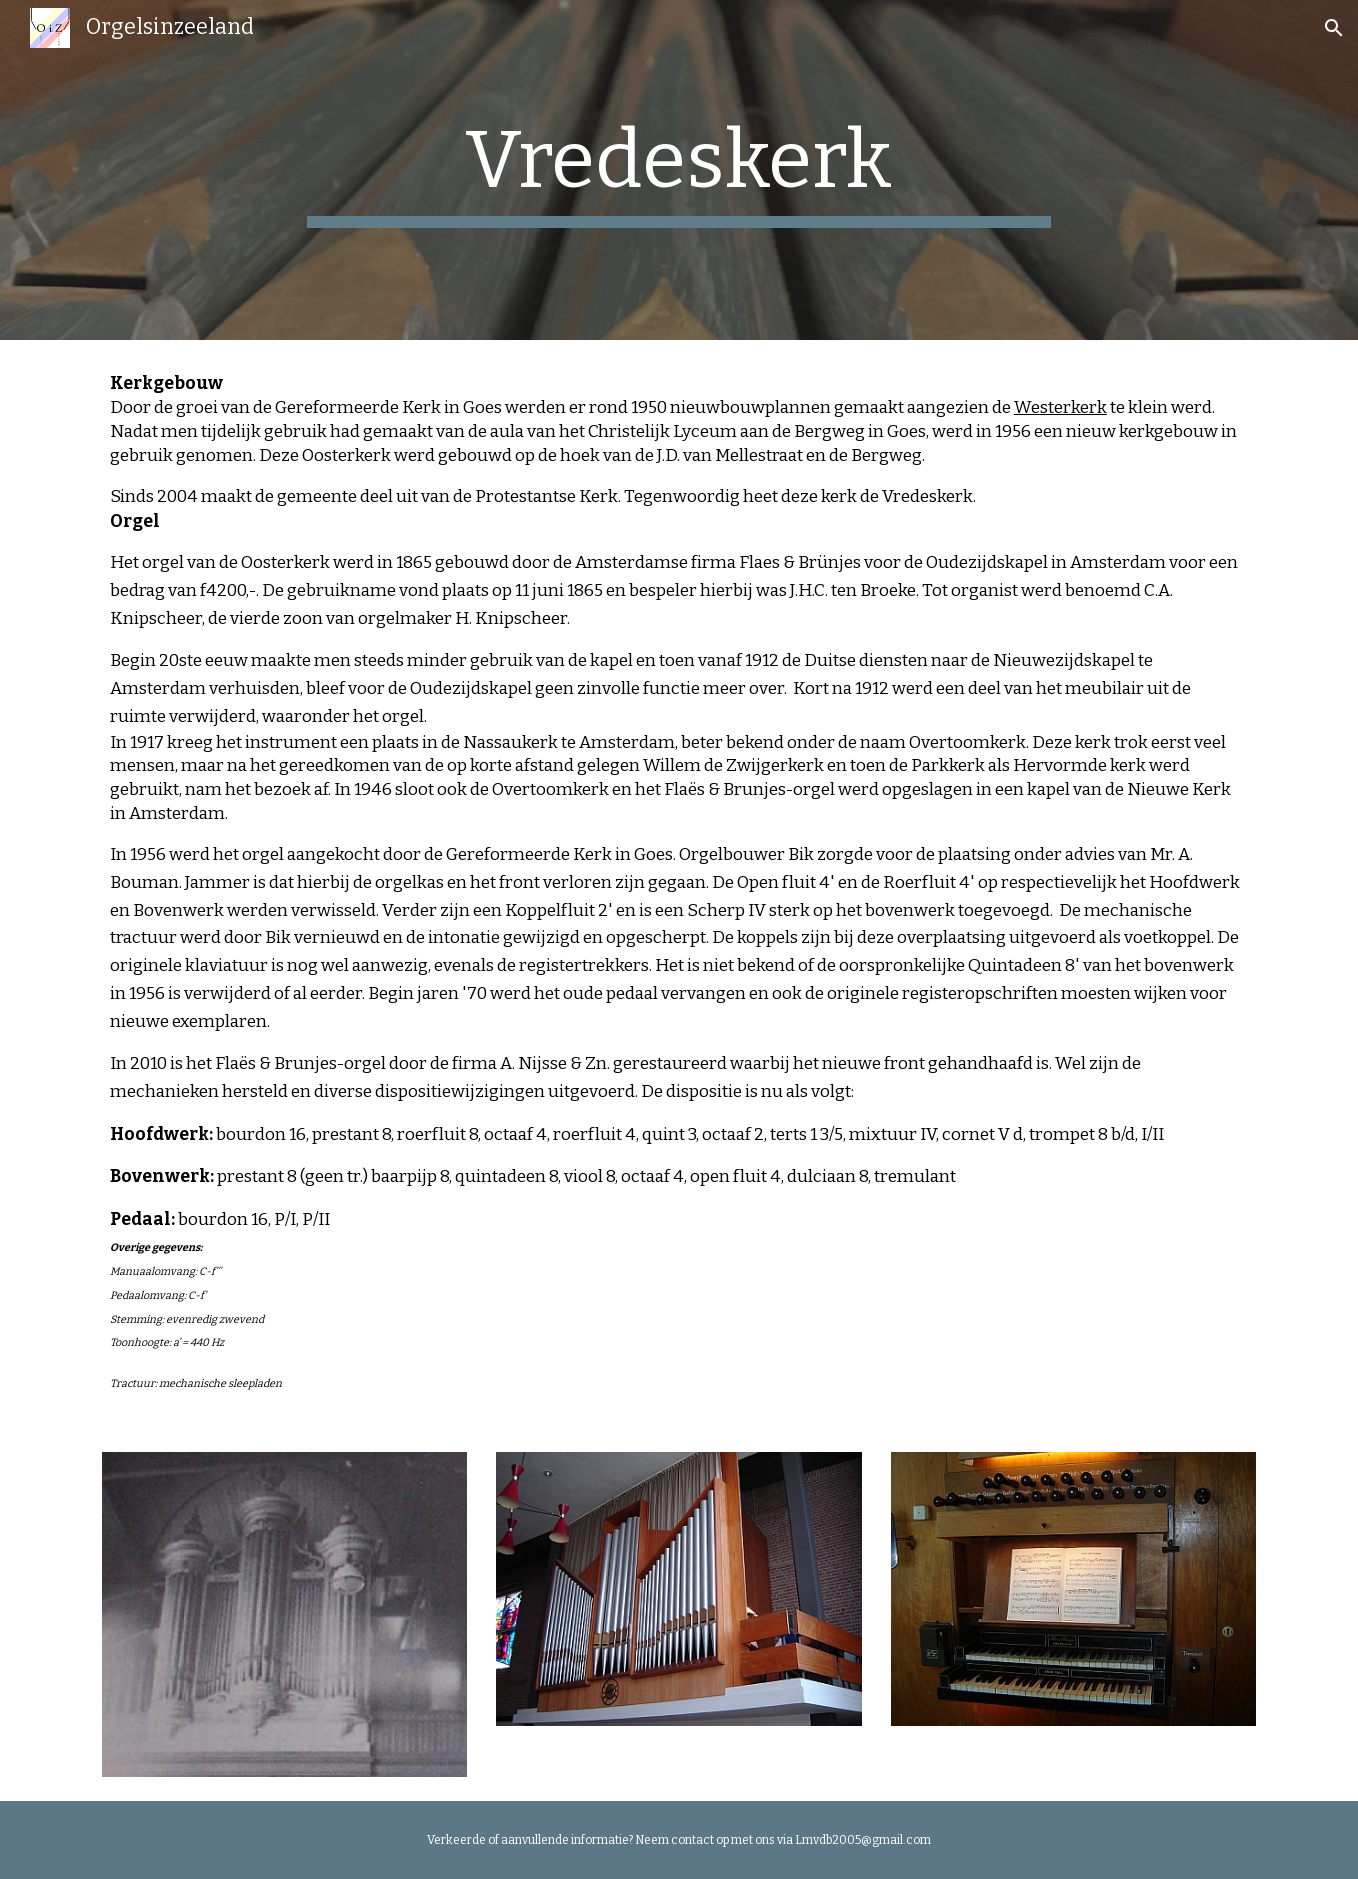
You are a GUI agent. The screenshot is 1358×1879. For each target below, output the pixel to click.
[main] (679, 170)
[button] (1334, 28)
